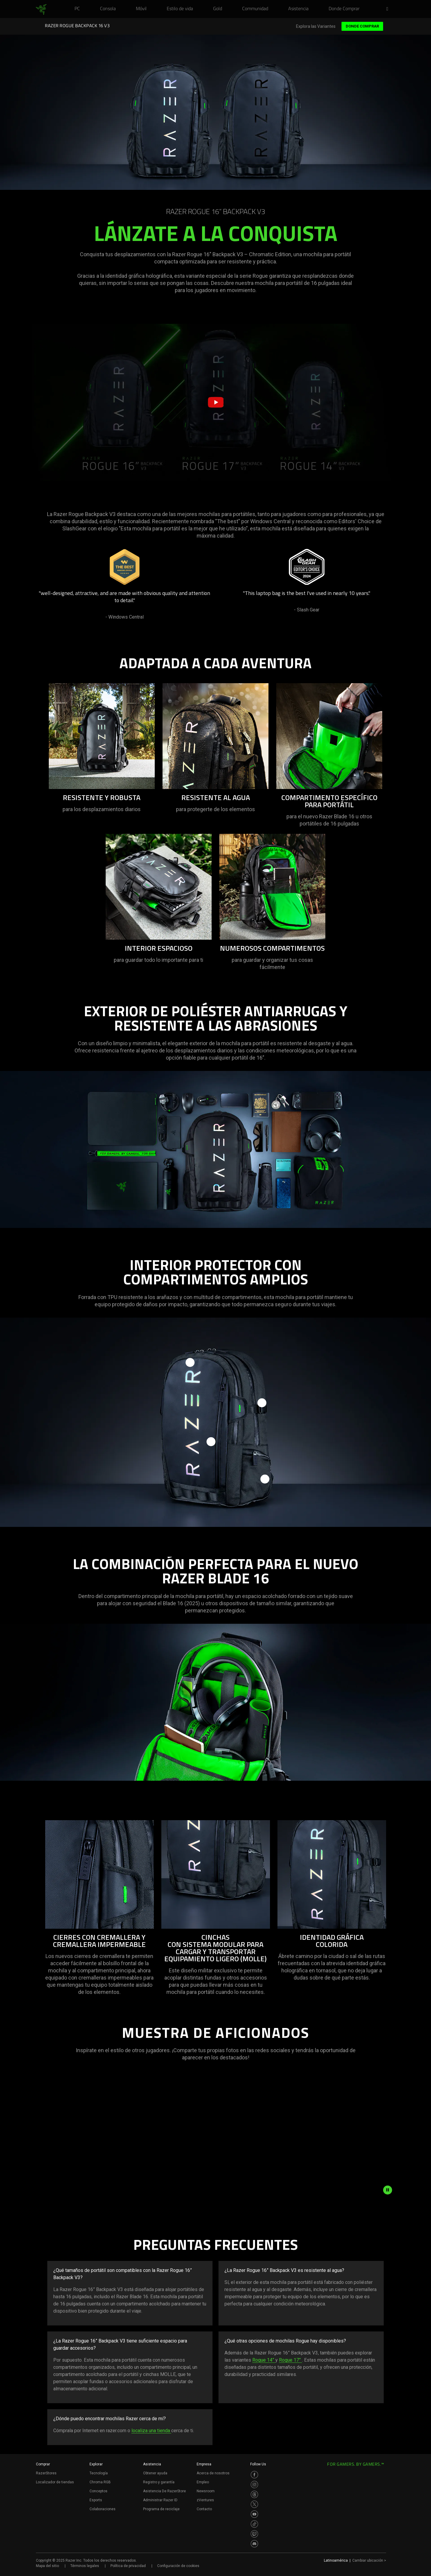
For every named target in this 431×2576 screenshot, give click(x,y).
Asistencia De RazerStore (164, 2491)
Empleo (203, 2482)
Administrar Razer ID (160, 2500)
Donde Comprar (362, 26)
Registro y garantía (158, 2482)
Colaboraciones (102, 2509)
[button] (389, 9)
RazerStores (46, 2473)
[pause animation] (387, 2190)
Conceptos (98, 2491)
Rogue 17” (290, 2360)
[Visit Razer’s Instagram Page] (254, 2484)
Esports (95, 2500)
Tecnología (98, 2473)
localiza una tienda (151, 2430)
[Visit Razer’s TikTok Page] (254, 2524)
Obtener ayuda (155, 2473)
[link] (41, 9)
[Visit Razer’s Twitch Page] (254, 2534)
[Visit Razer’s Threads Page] (254, 2494)
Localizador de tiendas (55, 2482)
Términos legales (84, 2566)
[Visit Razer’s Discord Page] (254, 2544)
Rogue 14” (263, 2360)
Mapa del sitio (47, 2566)
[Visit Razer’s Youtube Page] (254, 2514)
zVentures (205, 2500)
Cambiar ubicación (369, 2560)
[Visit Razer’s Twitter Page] (254, 2504)
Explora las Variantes (316, 26)
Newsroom (206, 2491)
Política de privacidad (128, 2566)
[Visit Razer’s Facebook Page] (254, 2474)
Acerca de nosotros (213, 2473)
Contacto (204, 2509)
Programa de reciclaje (161, 2509)
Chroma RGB (100, 2482)
